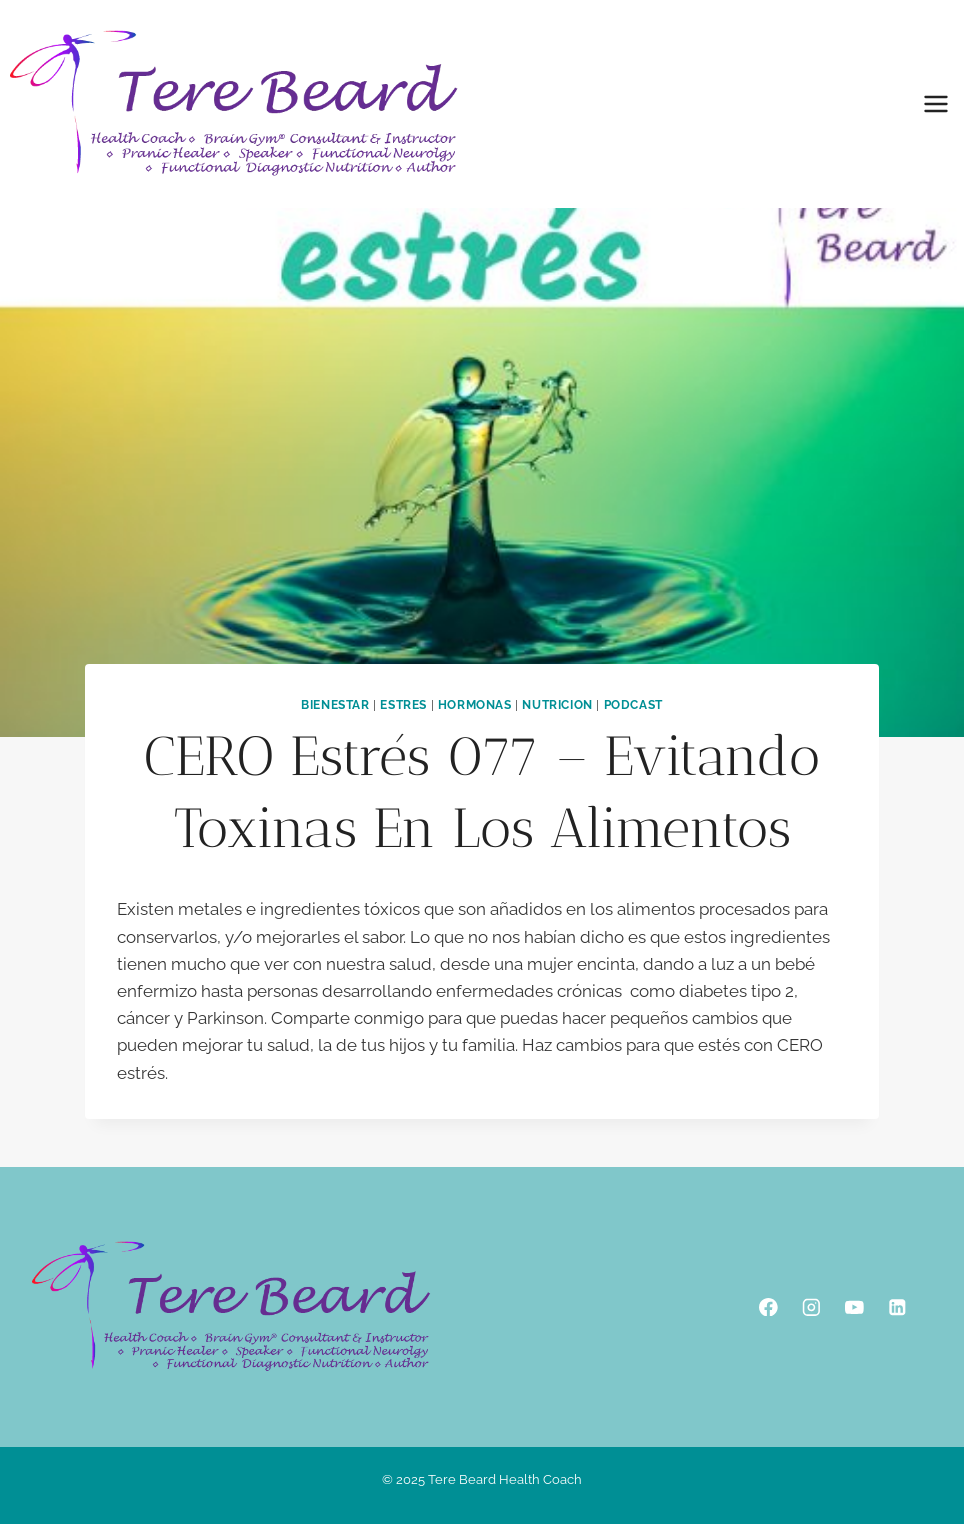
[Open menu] (935, 103)
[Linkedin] (897, 1306)
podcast (633, 705)
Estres (403, 705)
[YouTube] (854, 1306)
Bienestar (335, 705)
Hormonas (475, 705)
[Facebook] (768, 1306)
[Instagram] (811, 1306)
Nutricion (557, 705)
